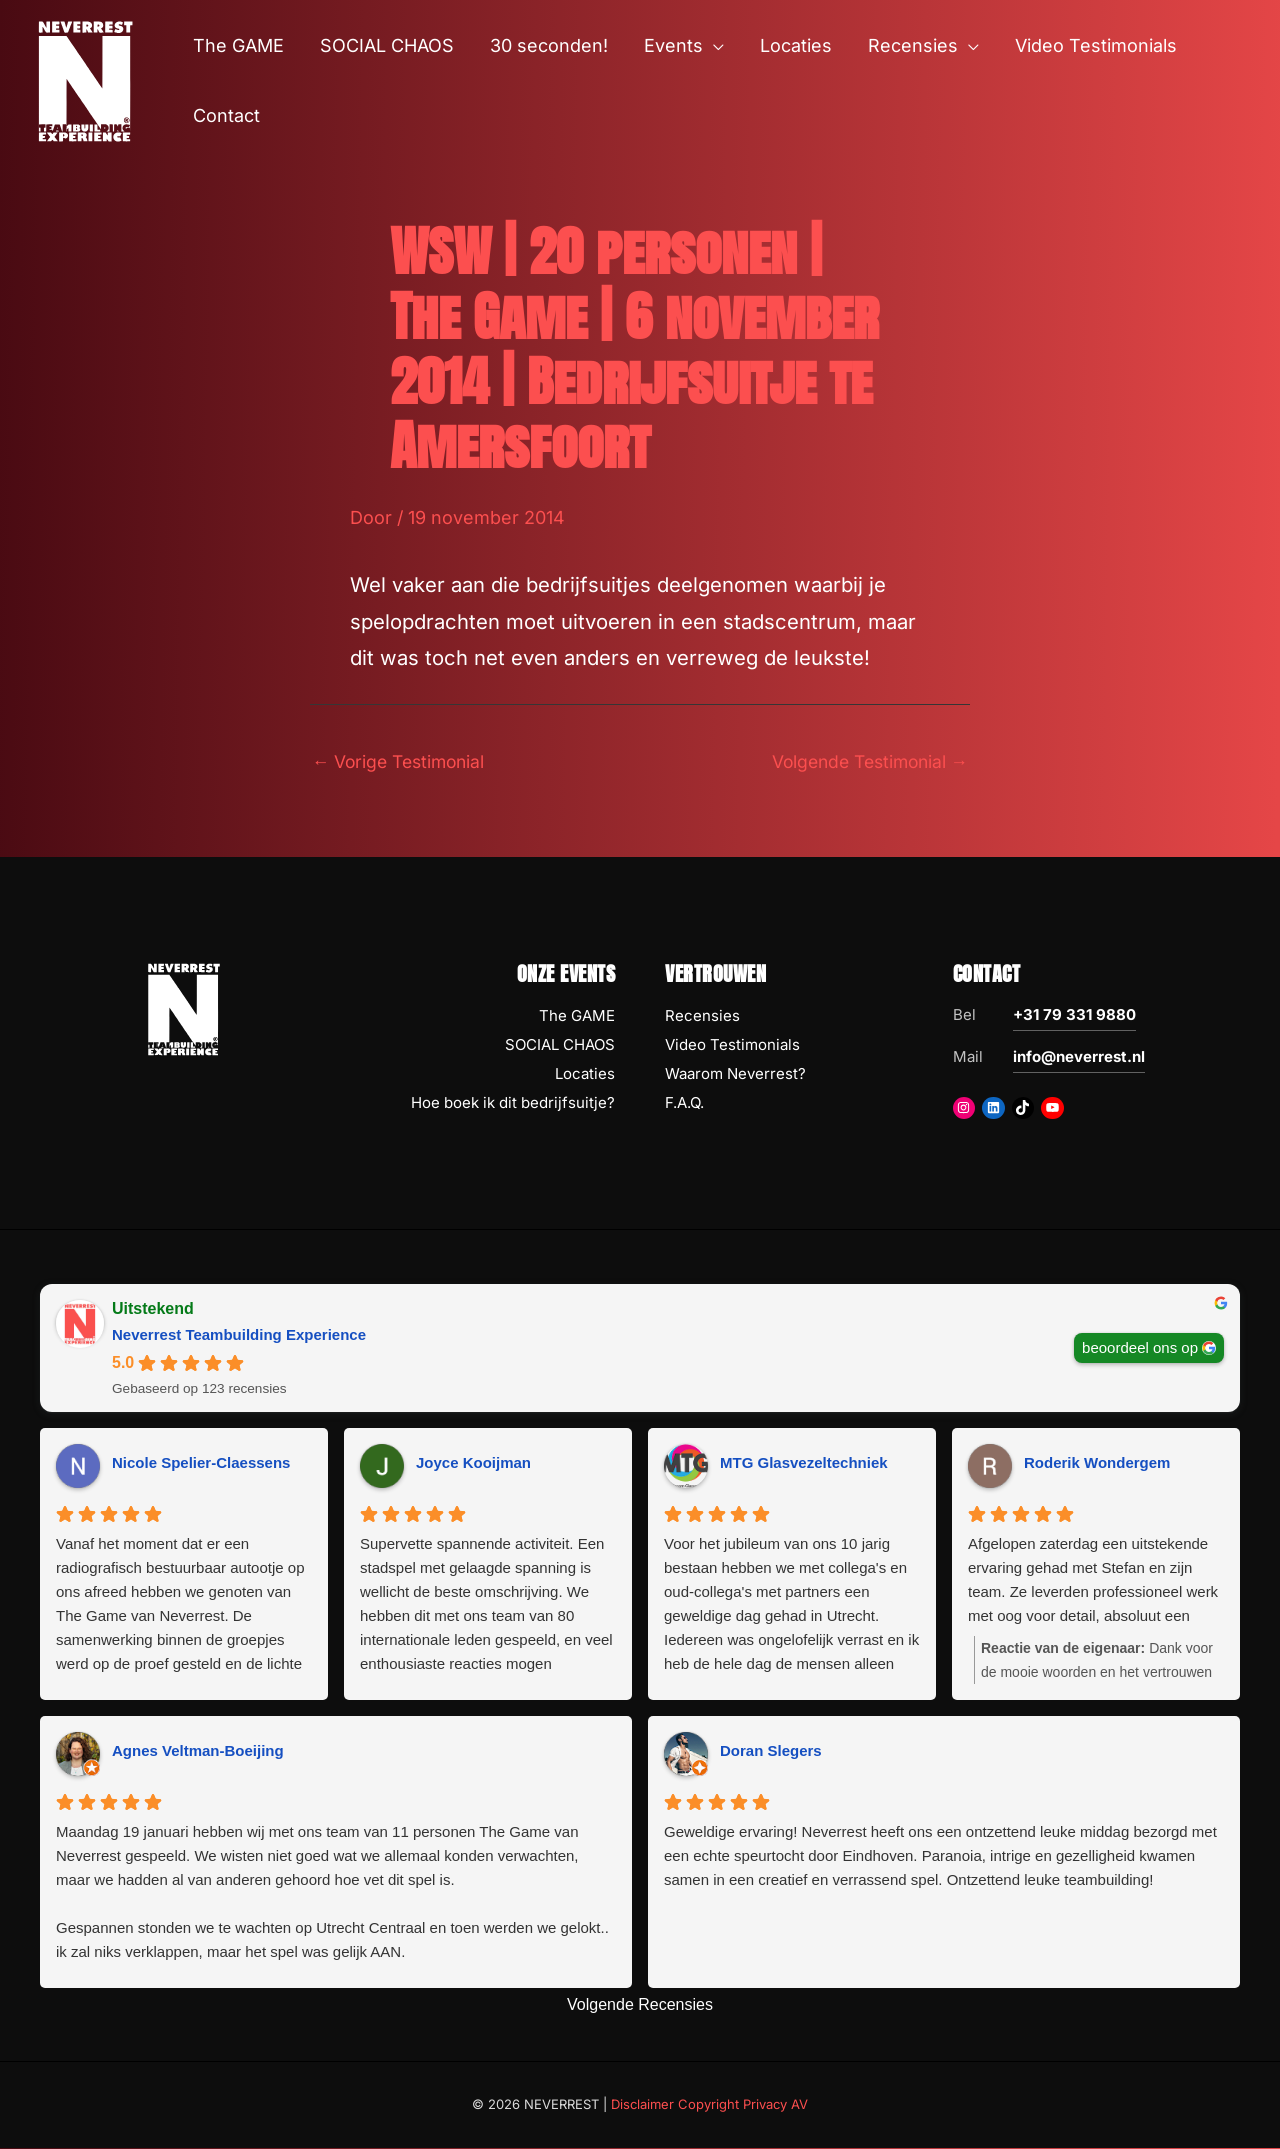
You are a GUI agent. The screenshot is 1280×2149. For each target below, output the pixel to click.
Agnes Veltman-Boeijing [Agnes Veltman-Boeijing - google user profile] (198, 1751)
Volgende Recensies (640, 2005)
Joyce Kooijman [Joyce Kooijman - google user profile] (473, 1463)
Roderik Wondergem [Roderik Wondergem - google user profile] (1097, 1463)
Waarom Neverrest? (735, 1074)
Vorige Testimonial (402, 761)
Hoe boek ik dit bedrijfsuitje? (513, 1103)
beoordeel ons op (1140, 1348)
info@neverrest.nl (1079, 1058)
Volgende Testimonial (864, 761)
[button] (713, 46)
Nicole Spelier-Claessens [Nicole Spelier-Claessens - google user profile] (201, 1463)
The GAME (577, 1017)
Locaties (585, 1074)
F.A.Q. (684, 1103)
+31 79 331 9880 (1074, 1016)
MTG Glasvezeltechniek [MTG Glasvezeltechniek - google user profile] (804, 1463)
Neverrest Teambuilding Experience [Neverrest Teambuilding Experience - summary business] (239, 1336)
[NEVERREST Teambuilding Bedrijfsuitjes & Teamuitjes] (85, 79)
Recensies (702, 1017)
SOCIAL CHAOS (560, 1045)
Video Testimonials (732, 1045)
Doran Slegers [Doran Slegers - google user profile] (771, 1751)
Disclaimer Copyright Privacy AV (709, 2105)
